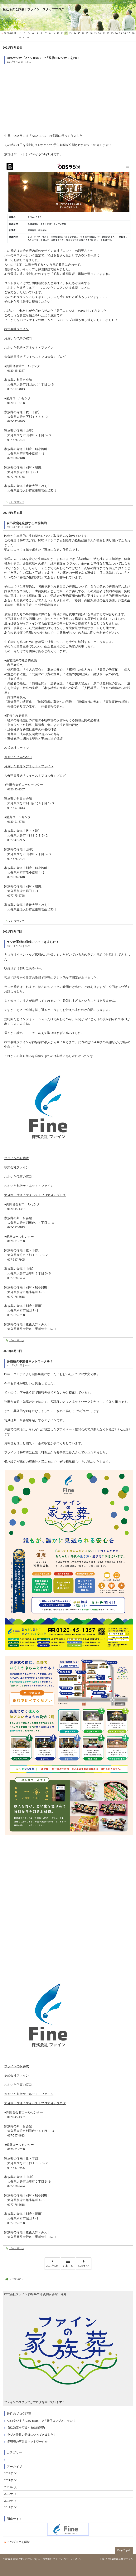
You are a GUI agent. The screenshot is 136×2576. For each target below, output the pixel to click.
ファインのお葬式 (16, 1158)
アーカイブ (14, 2466)
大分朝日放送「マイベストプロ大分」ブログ (35, 356)
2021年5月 (52, 2265)
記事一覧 (68, 2265)
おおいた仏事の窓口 (18, 338)
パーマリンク (16, 502)
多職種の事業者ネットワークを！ (30, 1361)
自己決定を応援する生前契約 (27, 523)
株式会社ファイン (16, 329)
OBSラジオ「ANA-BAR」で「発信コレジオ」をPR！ (43, 58)
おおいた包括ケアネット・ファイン (28, 347)
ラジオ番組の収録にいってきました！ (33, 942)
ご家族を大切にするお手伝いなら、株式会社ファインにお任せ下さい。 (43, 2559)
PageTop (122, 2550)
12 (66, 33)
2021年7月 (84, 2265)
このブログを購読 (18, 2542)
